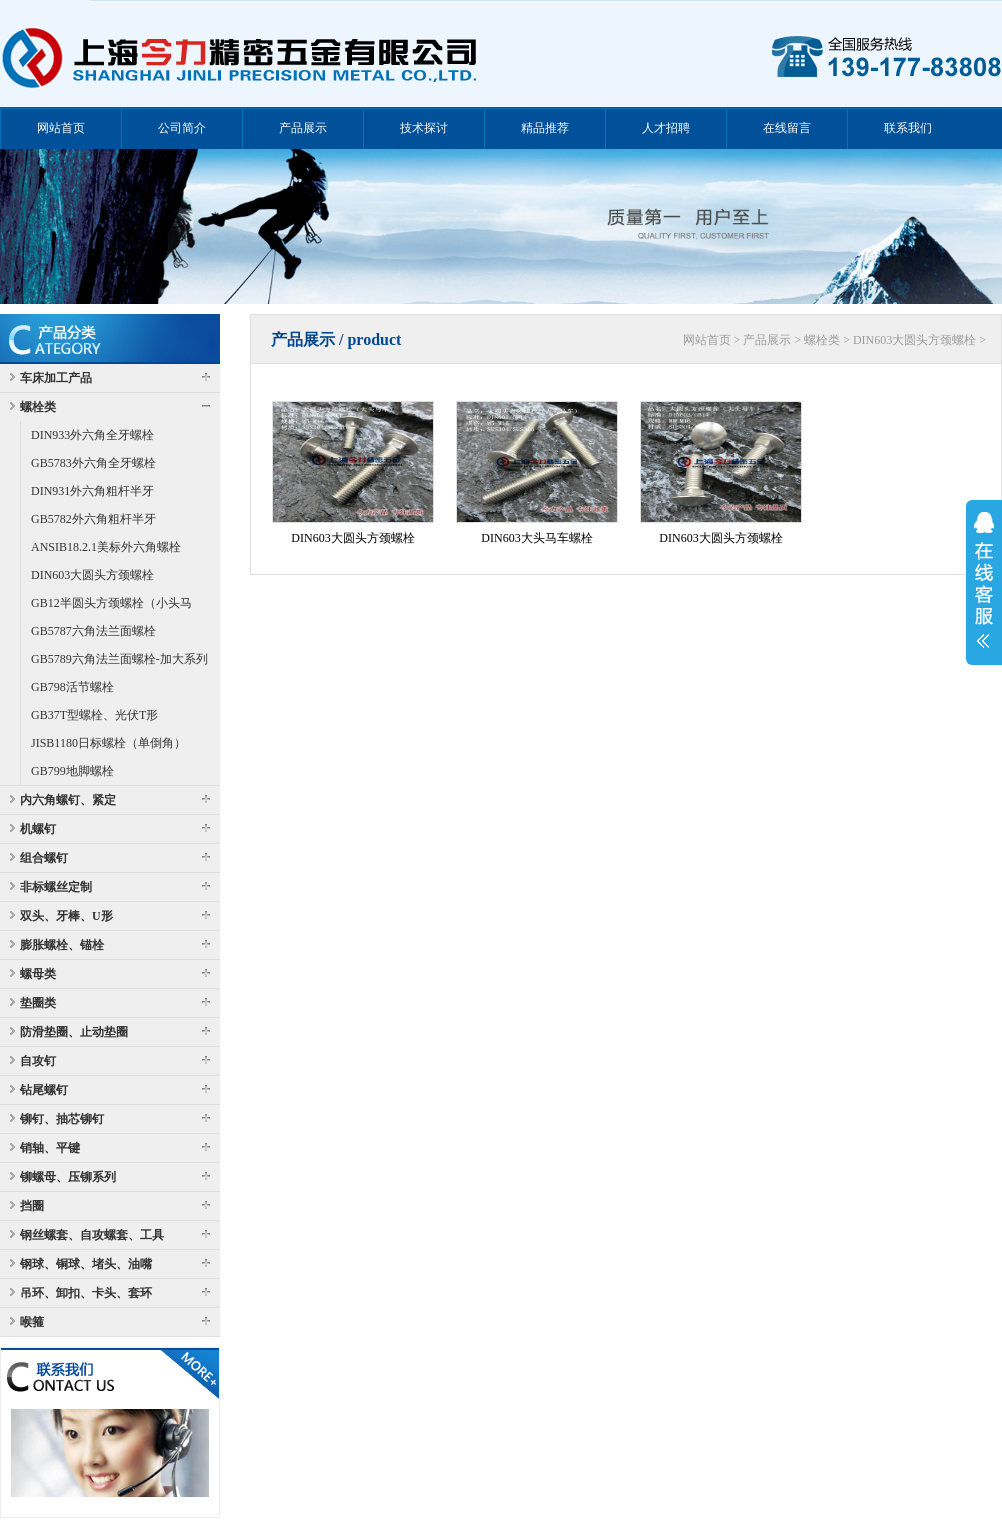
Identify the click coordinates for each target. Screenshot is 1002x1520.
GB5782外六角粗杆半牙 (93, 519)
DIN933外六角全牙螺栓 (92, 435)
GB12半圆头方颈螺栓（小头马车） (111, 606)
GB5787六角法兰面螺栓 (93, 631)
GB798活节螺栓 (72, 687)
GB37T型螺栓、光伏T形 (94, 715)
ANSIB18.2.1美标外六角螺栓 (106, 547)
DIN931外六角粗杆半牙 (92, 491)
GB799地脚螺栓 (72, 771)
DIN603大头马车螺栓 (536, 538)
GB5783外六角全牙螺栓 (93, 463)
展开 (984, 580)
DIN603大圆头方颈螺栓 (92, 575)
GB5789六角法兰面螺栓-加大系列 (119, 659)
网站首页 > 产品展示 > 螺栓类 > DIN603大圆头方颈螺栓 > (834, 340)
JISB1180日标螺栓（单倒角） (108, 743)
